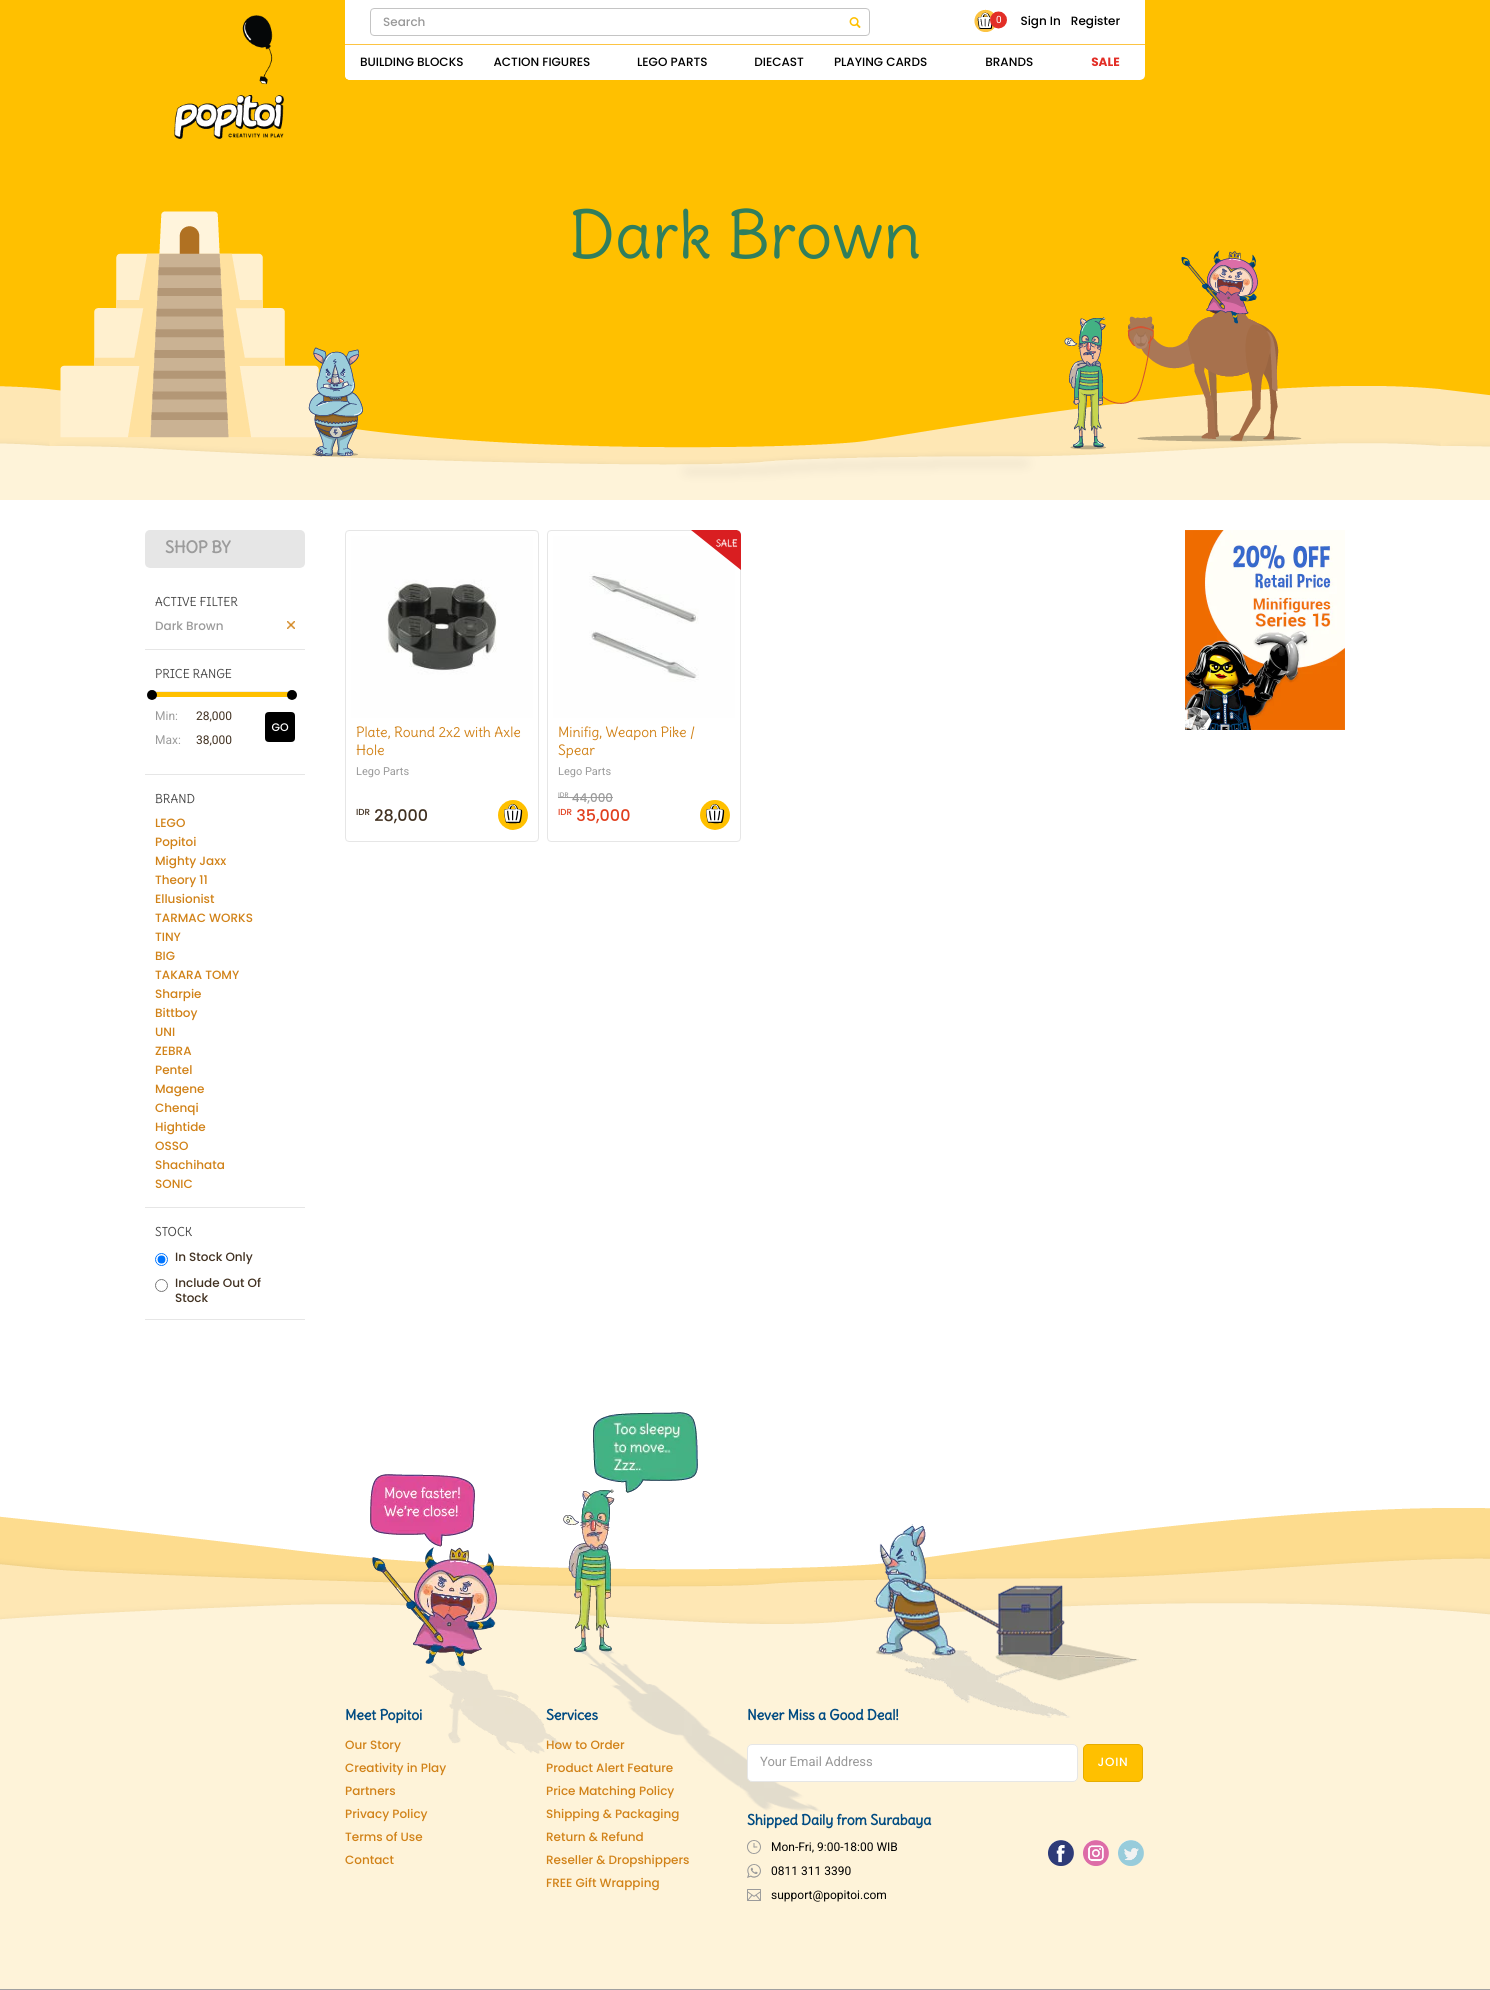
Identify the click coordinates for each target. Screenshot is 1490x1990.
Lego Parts (672, 62)
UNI (165, 1032)
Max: (165, 740)
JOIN (1113, 1762)
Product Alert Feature (609, 1768)
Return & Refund (595, 1837)
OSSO (171, 1146)
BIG (165, 956)
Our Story (373, 1745)
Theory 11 (181, 880)
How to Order (585, 1745)
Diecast (779, 62)
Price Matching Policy (610, 1791)
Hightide (180, 1127)
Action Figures (541, 62)
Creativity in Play (395, 1768)
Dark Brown (189, 626)
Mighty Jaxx (190, 861)
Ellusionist (184, 899)
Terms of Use (384, 1837)
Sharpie (178, 994)
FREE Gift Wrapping (603, 1883)
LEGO (170, 823)
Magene (179, 1089)
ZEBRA (173, 1051)
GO (279, 727)
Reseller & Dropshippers (618, 1860)
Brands (1009, 62)
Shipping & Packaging (612, 1814)
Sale (1105, 62)
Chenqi (177, 1108)
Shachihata (190, 1165)
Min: (165, 716)
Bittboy (176, 1013)
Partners (370, 1791)
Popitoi (175, 842)
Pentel (173, 1070)
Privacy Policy (386, 1814)
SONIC (174, 1184)
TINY (168, 937)
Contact (369, 1860)
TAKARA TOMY (197, 975)
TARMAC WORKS (204, 918)
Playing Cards (880, 62)
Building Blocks (411, 62)
